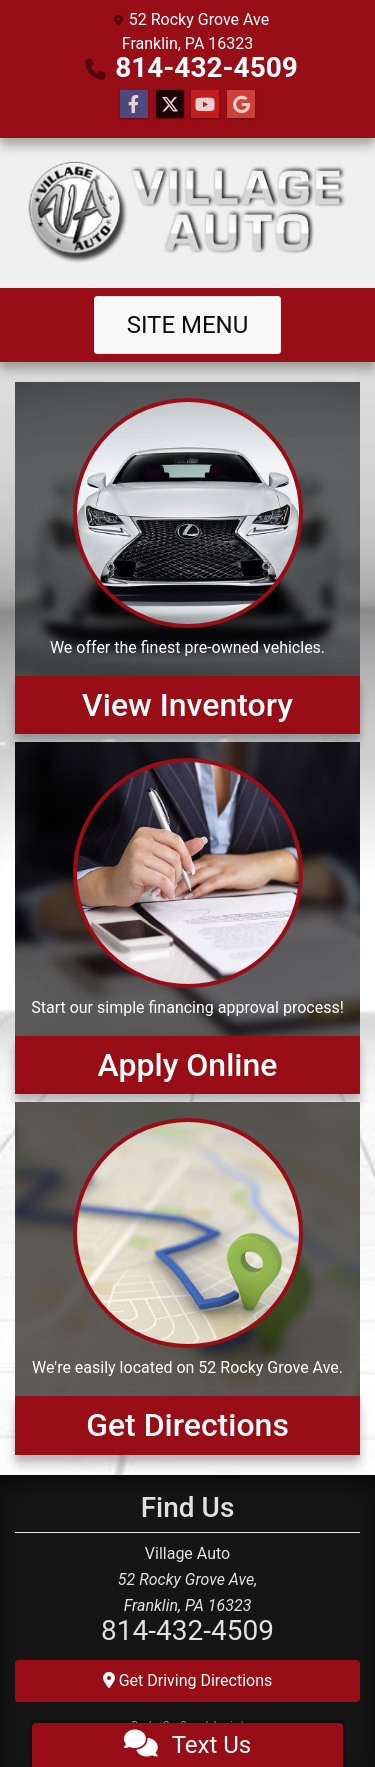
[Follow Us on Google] (241, 105)
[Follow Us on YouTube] (205, 105)
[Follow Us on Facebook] (134, 105)
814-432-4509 (206, 67)
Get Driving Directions (188, 1680)
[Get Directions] (187, 1278)
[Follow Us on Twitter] (170, 105)
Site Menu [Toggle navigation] (188, 325)
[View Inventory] (187, 558)
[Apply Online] (187, 918)
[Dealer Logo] (187, 213)
